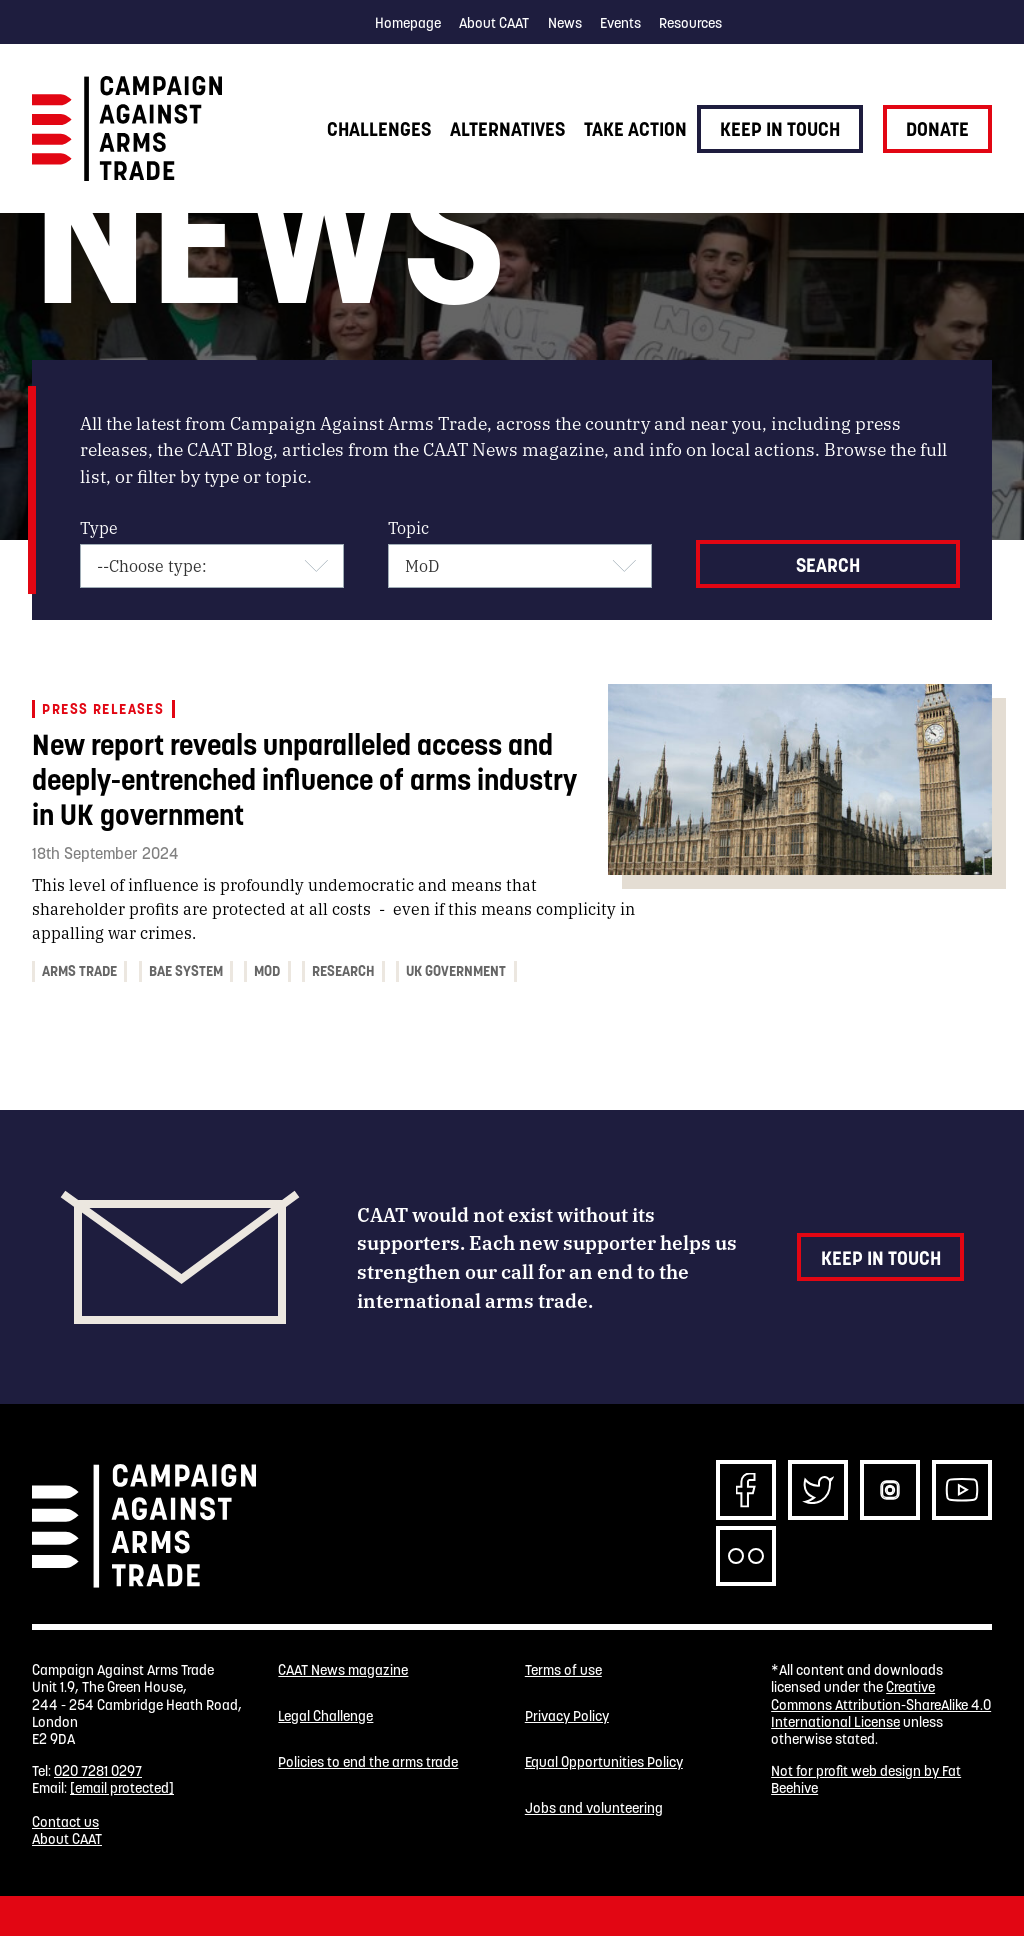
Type (99, 527)
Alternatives (507, 129)
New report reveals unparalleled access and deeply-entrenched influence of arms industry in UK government (304, 779)
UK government (456, 971)
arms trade (79, 971)
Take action (635, 129)
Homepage (408, 23)
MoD (267, 971)
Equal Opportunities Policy (604, 1762)
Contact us (65, 1822)
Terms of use (563, 1670)
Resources (690, 23)
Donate (937, 129)
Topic (408, 527)
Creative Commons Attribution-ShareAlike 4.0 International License (881, 1704)
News (565, 23)
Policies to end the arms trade (368, 1762)
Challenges (379, 129)
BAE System (186, 971)
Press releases (103, 709)
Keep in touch (780, 129)
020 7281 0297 (98, 1771)
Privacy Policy (567, 1716)
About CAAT (494, 23)
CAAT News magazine (343, 1670)
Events (620, 23)
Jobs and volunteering (594, 1808)
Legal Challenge (325, 1716)
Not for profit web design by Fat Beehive (866, 1779)
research (343, 971)
